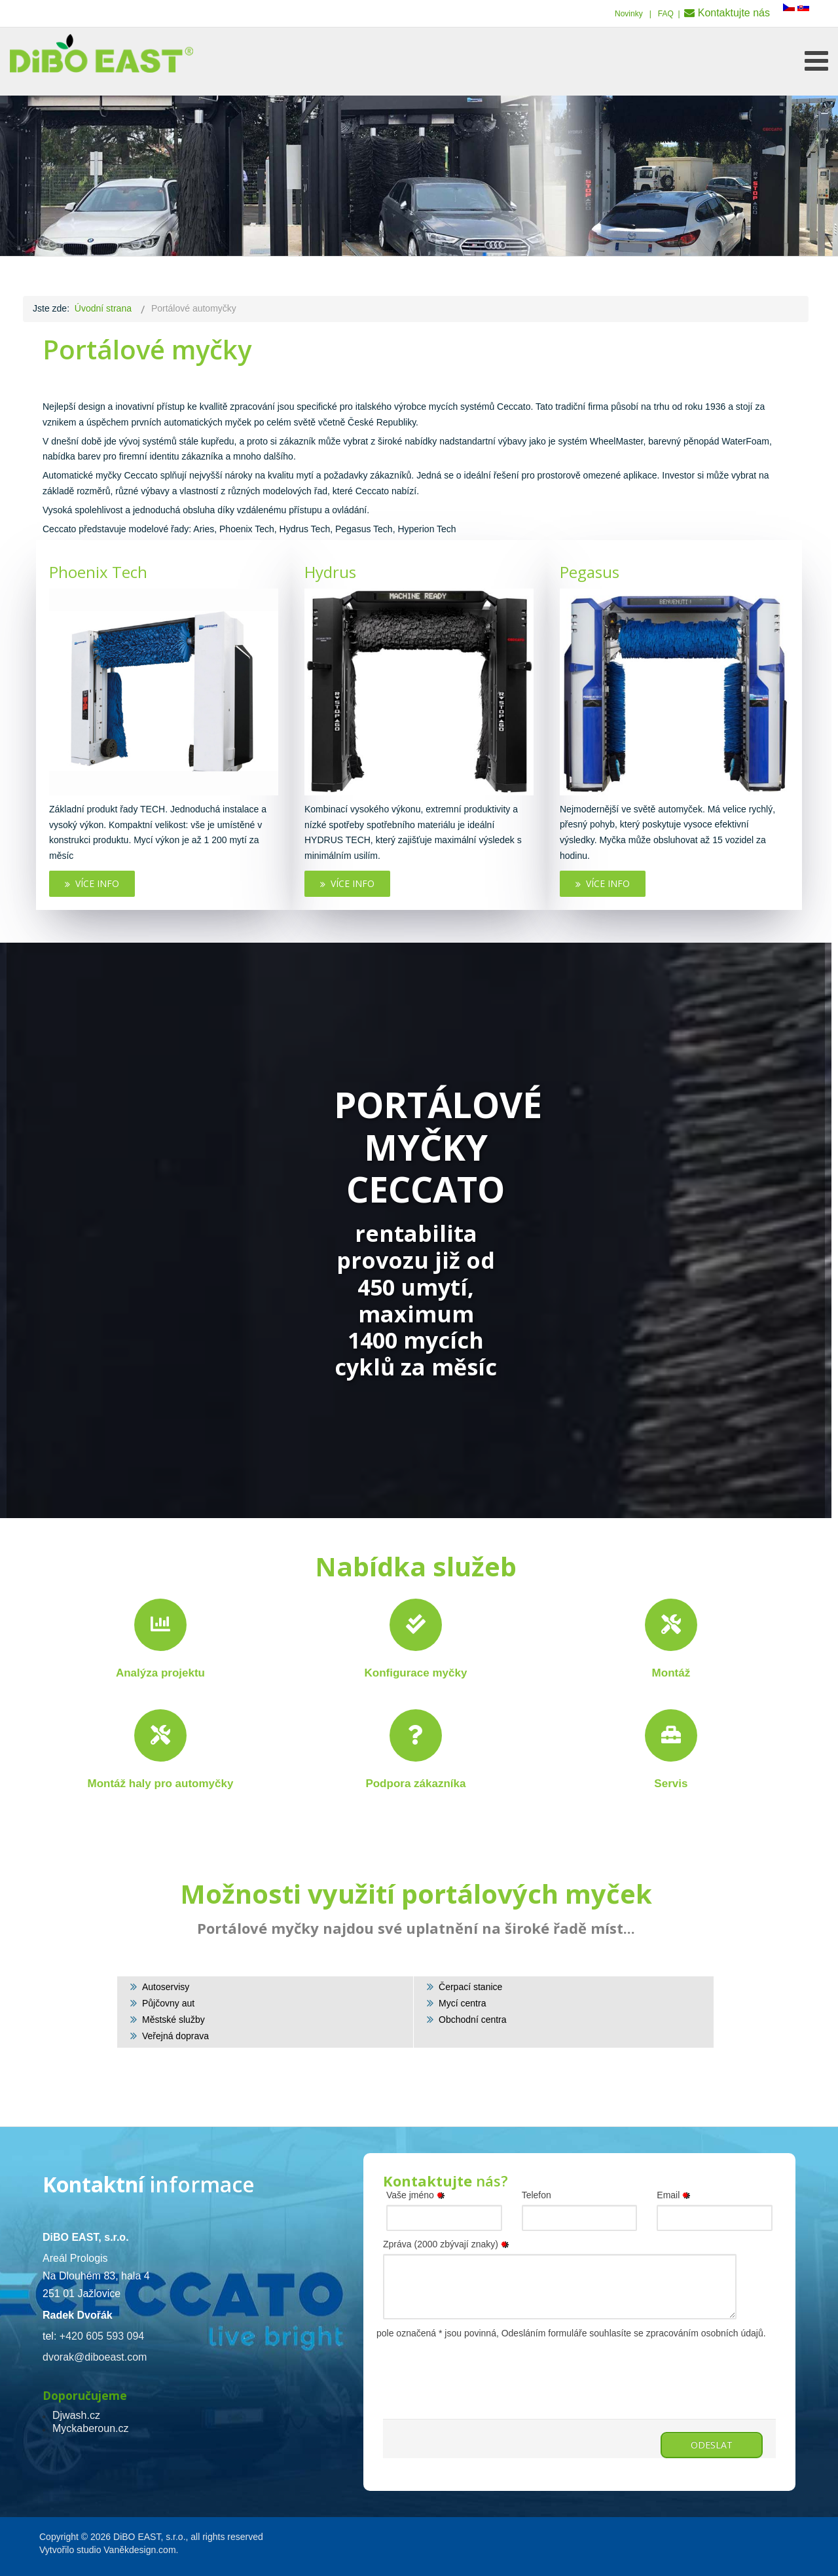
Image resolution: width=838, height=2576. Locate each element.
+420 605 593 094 (102, 2336)
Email (676, 2195)
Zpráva (448, 2244)
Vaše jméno (417, 2195)
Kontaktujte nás (734, 12)
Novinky (629, 13)
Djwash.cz (76, 2415)
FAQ (666, 13)
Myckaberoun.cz (90, 2428)
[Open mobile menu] (816, 61)
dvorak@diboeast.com (95, 2357)
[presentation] (482, 2367)
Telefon (536, 2195)
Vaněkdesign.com (139, 2550)
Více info (92, 883)
